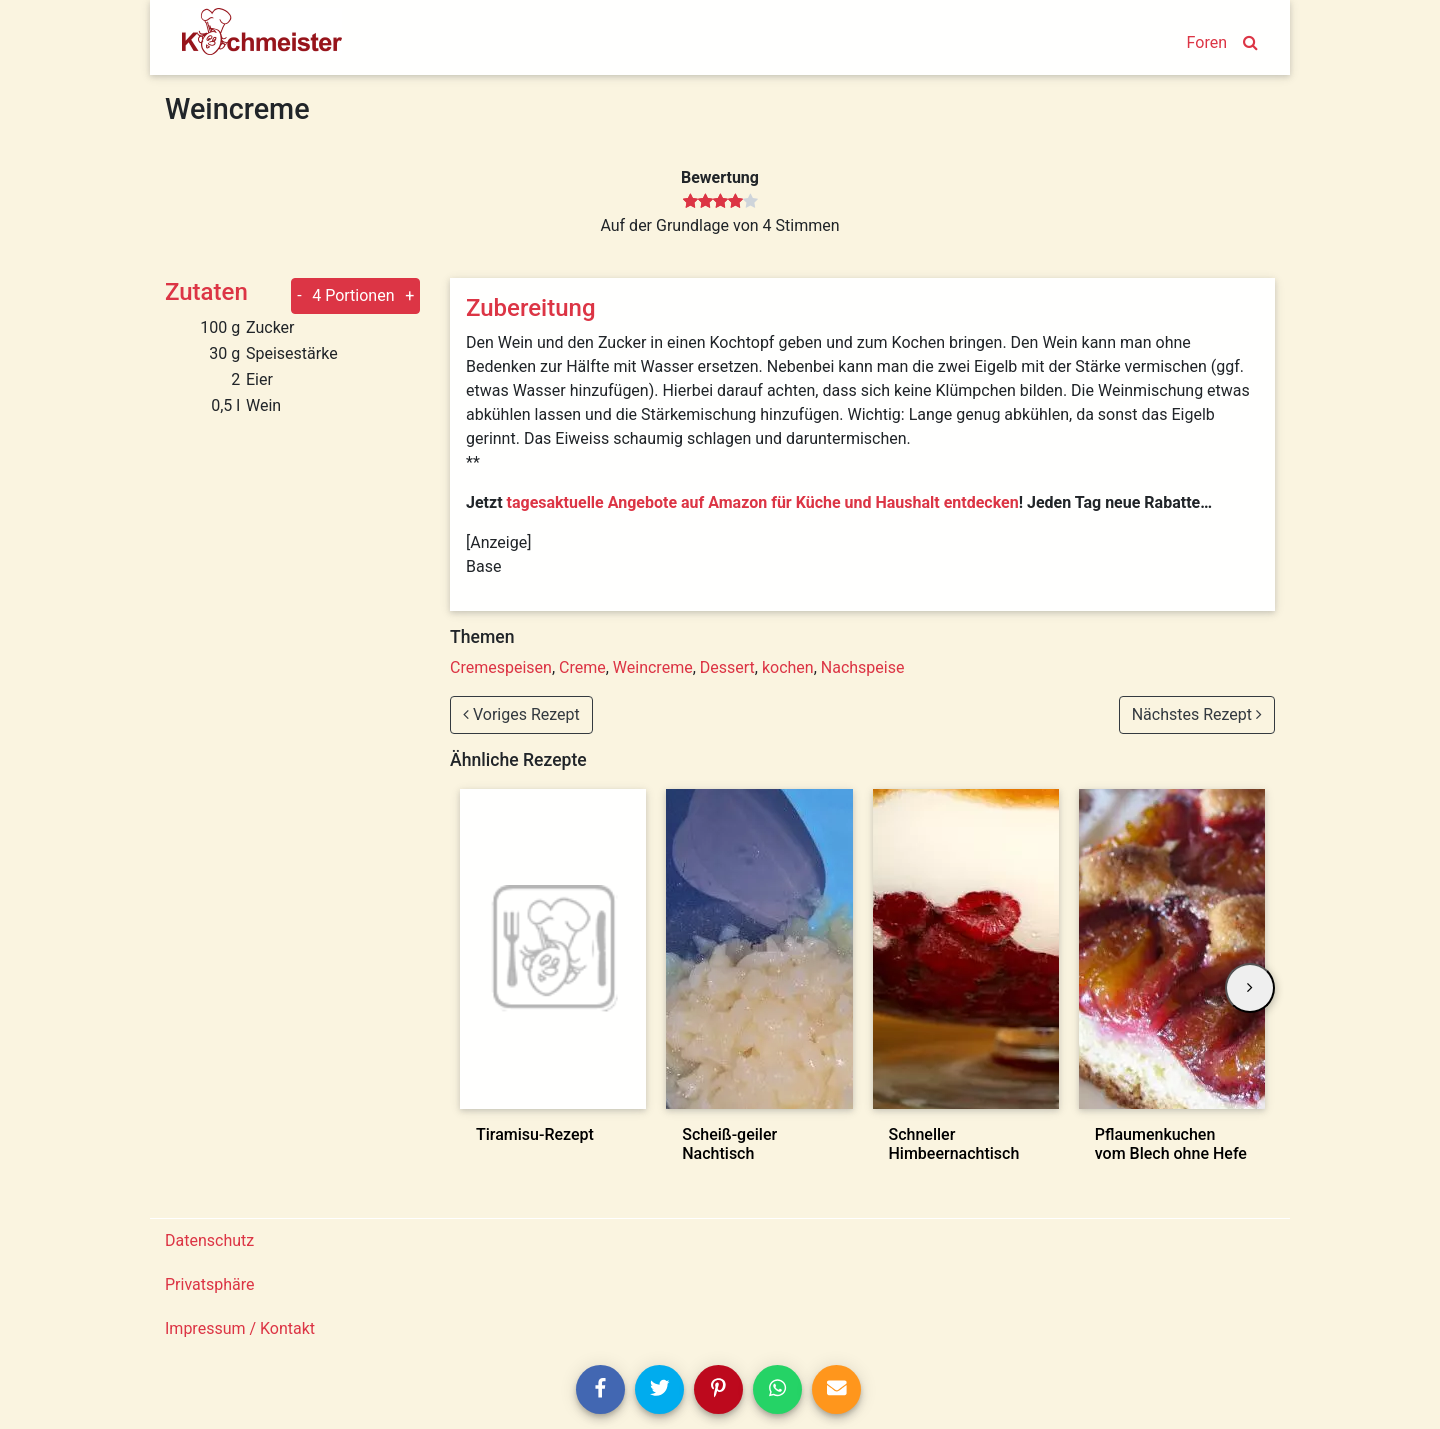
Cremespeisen (501, 667)
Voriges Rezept (521, 714)
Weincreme (653, 667)
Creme (582, 667)
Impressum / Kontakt (240, 1328)
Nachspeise (863, 667)
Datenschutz (209, 1240)
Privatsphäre (210, 1284)
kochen (788, 667)
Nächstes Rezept (1197, 714)
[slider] (720, 202)
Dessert (727, 667)
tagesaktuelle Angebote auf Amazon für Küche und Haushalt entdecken (763, 502)
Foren (1207, 42)
